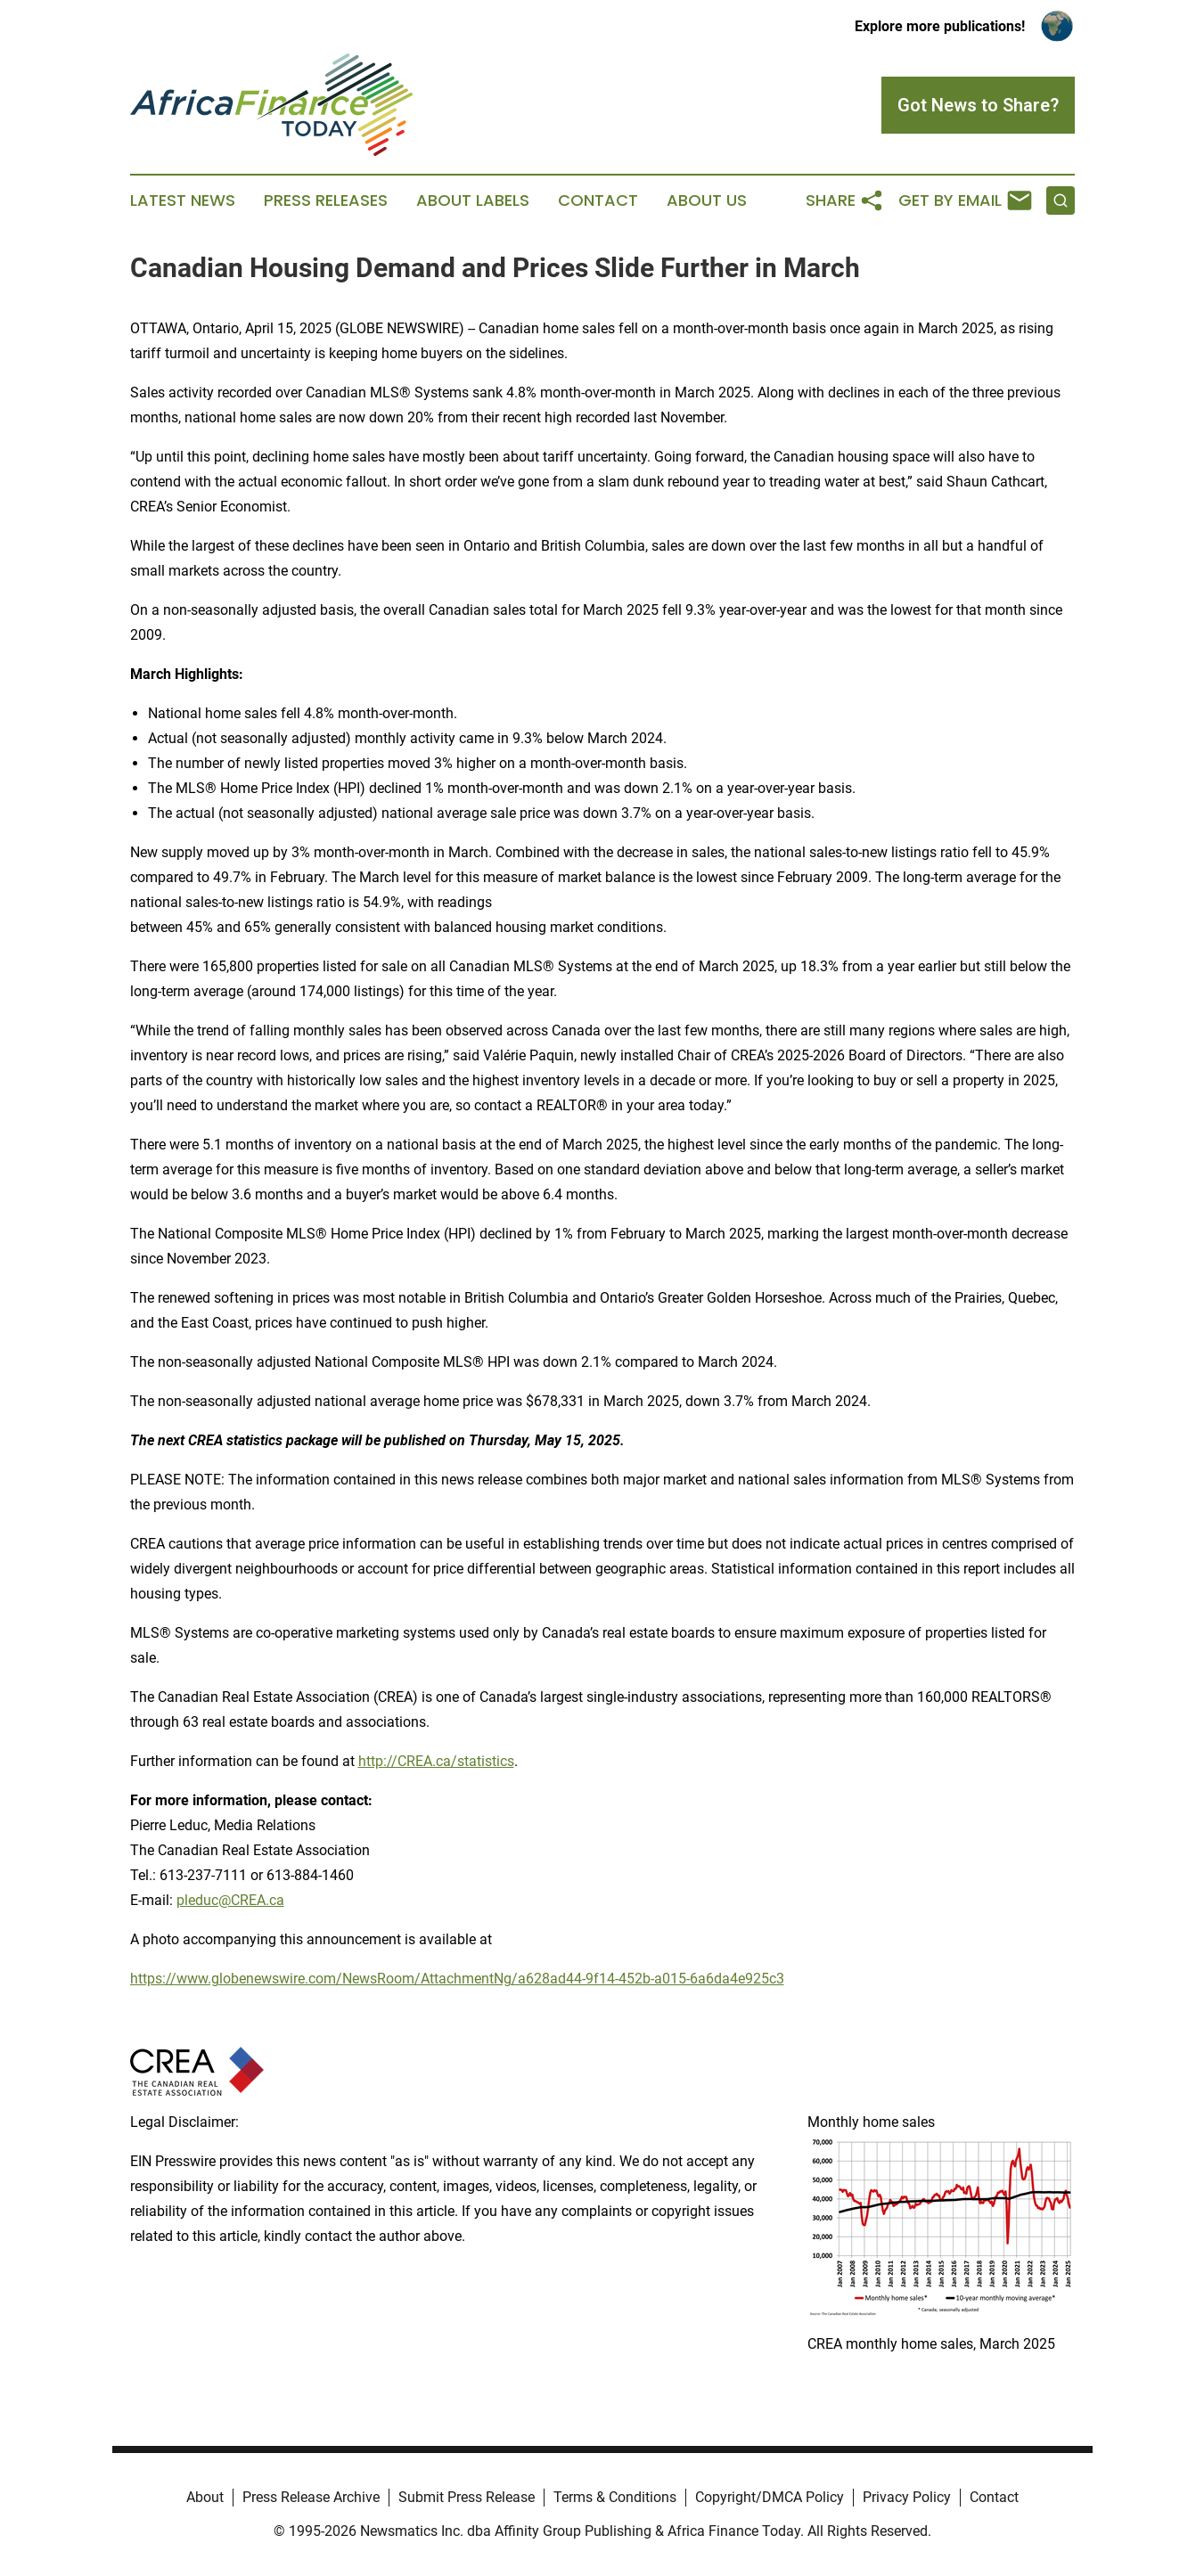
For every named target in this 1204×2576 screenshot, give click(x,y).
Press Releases (326, 200)
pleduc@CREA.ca (230, 1900)
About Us (707, 200)
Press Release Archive (311, 2497)
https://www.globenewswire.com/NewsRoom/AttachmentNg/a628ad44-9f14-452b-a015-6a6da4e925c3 (457, 1978)
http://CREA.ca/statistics (436, 1761)
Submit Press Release (466, 2497)
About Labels (472, 200)
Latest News (182, 200)
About (205, 2497)
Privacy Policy (907, 2497)
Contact (598, 200)
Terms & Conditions (614, 2497)
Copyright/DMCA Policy (769, 2497)
